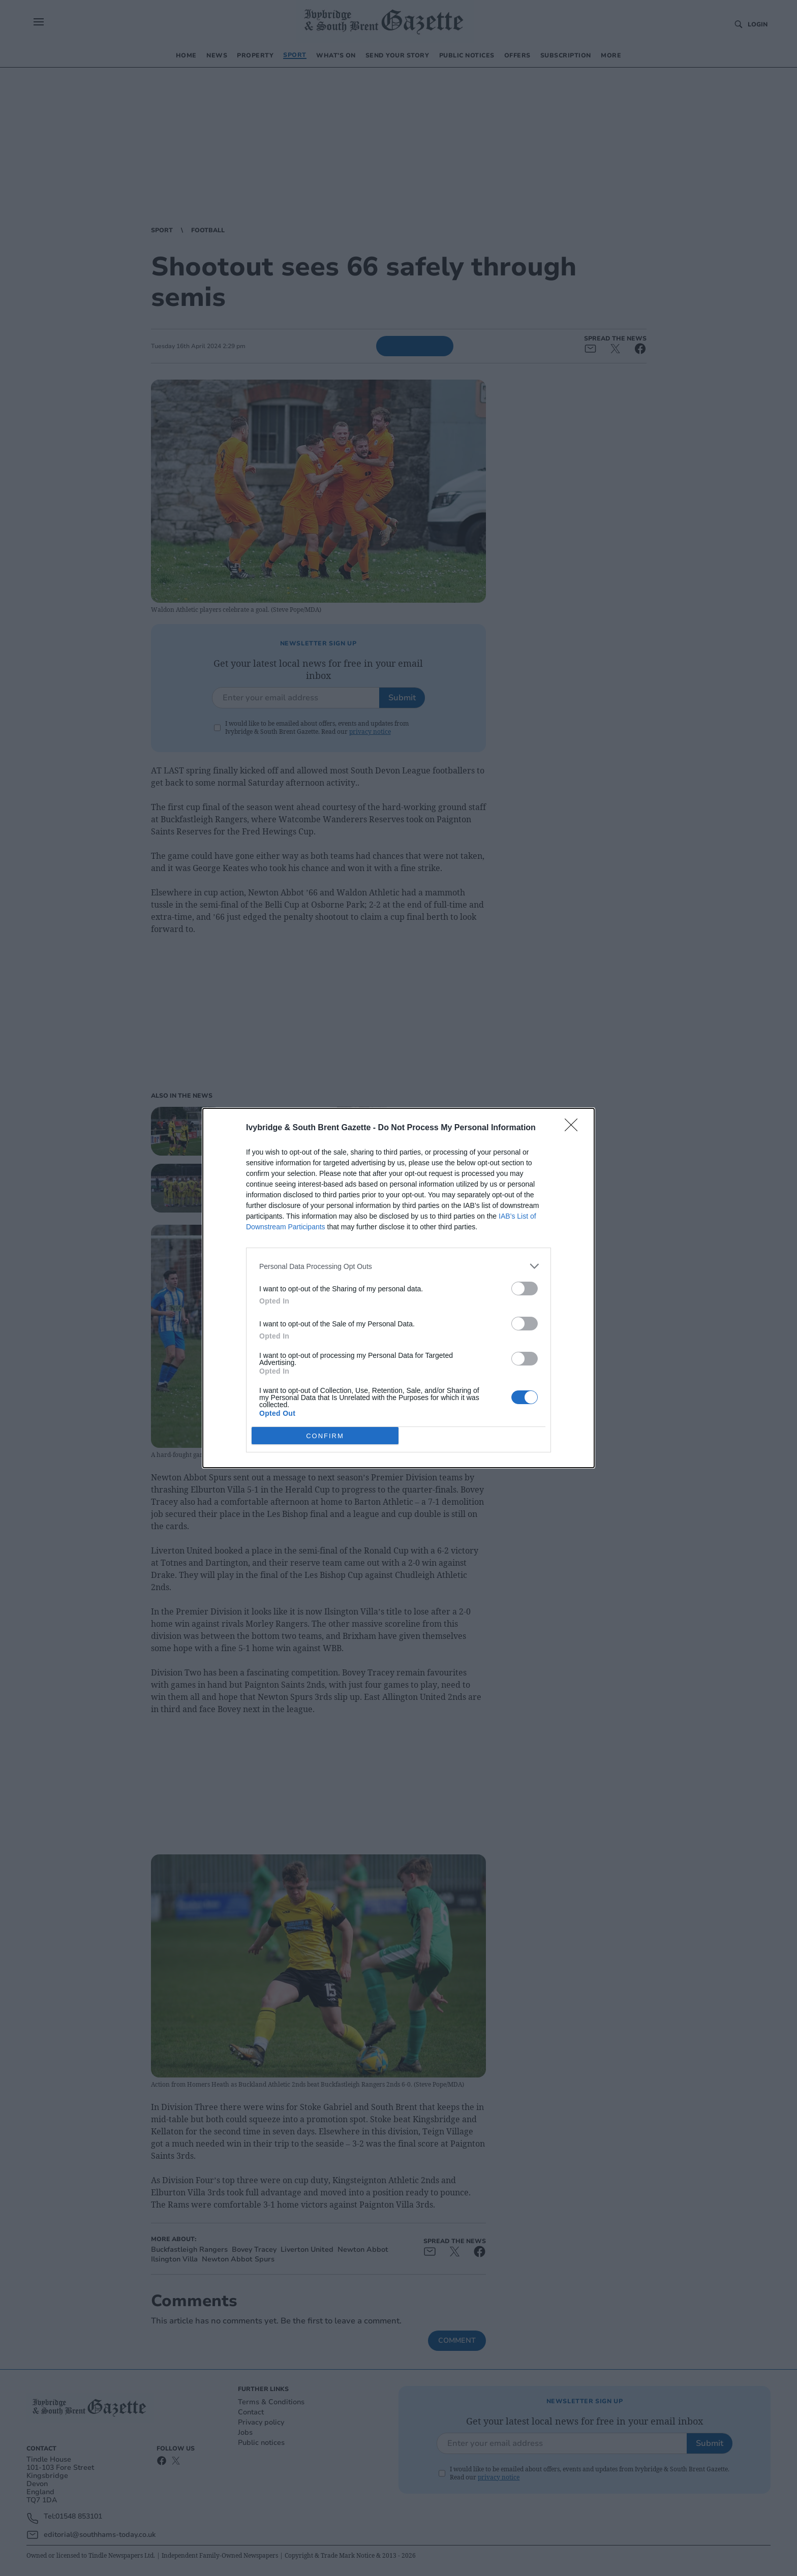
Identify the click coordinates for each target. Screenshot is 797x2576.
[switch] (524, 1288)
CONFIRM (325, 1435)
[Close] (574, 1128)
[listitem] (398, 1266)
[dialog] (398, 1288)
